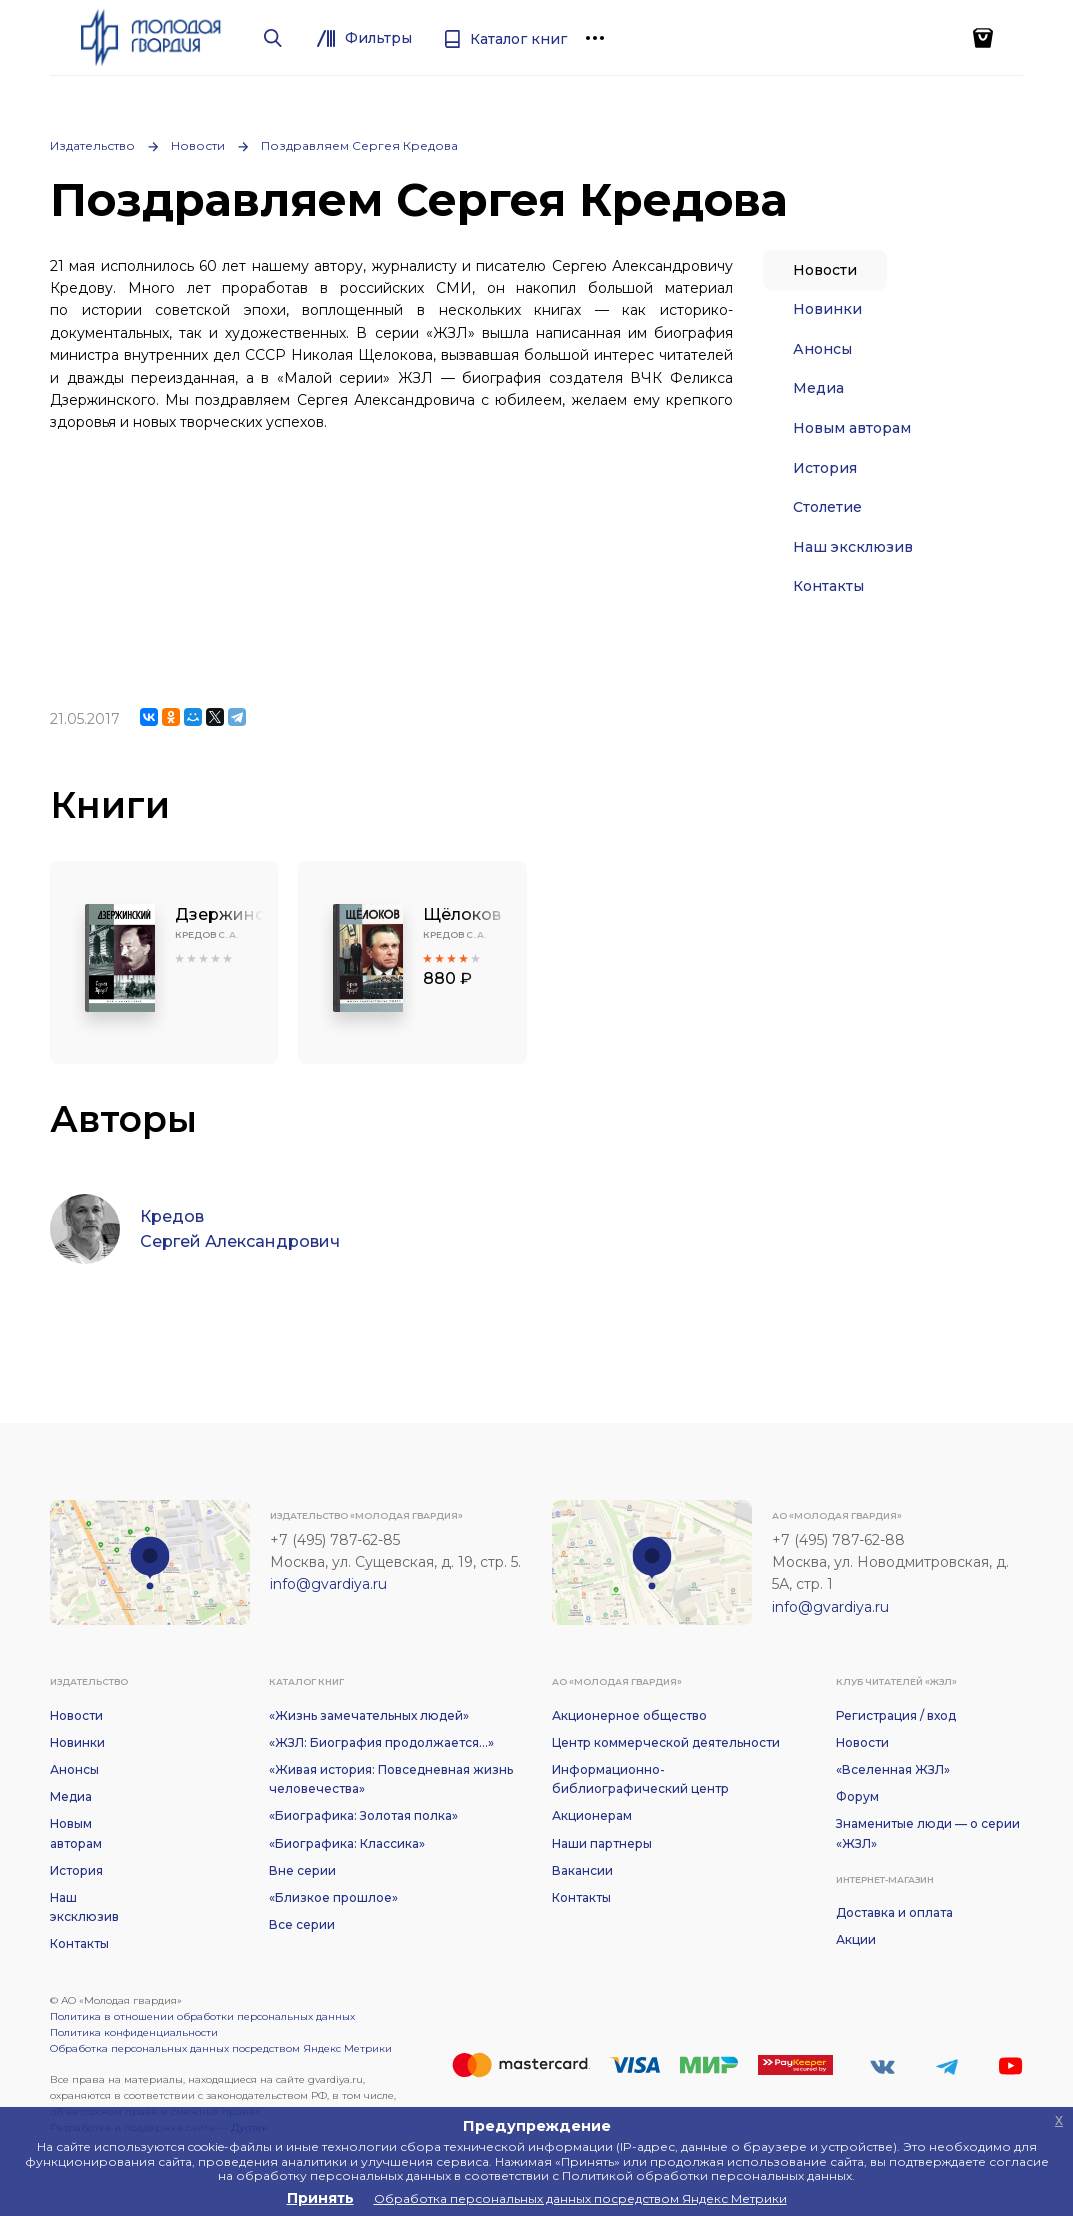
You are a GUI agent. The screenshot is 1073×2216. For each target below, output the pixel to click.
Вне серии (302, 1870)
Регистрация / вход (896, 1715)
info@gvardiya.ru (328, 1584)
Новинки (827, 309)
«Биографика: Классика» (347, 1843)
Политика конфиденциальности (134, 2032)
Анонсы (822, 349)
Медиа (818, 388)
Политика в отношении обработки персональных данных (202, 2016)
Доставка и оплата (894, 1912)
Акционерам (592, 1815)
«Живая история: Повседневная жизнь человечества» (391, 1779)
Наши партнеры (602, 1843)
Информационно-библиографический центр (640, 1779)
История (825, 468)
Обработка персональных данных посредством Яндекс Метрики (221, 2048)
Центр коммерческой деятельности (666, 1742)
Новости (198, 145)
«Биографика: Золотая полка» (363, 1815)
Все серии (302, 1924)
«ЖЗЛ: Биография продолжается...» (381, 1742)
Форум (857, 1796)
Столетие (827, 507)
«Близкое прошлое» (333, 1897)
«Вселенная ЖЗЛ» (893, 1769)
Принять (320, 2198)
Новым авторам (852, 428)
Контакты (828, 586)
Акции (856, 1939)
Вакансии (582, 1870)
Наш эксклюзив (853, 547)
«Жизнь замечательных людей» (369, 1715)
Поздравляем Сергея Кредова (359, 145)
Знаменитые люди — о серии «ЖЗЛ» (928, 1833)
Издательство (92, 145)
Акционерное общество (629, 1715)
